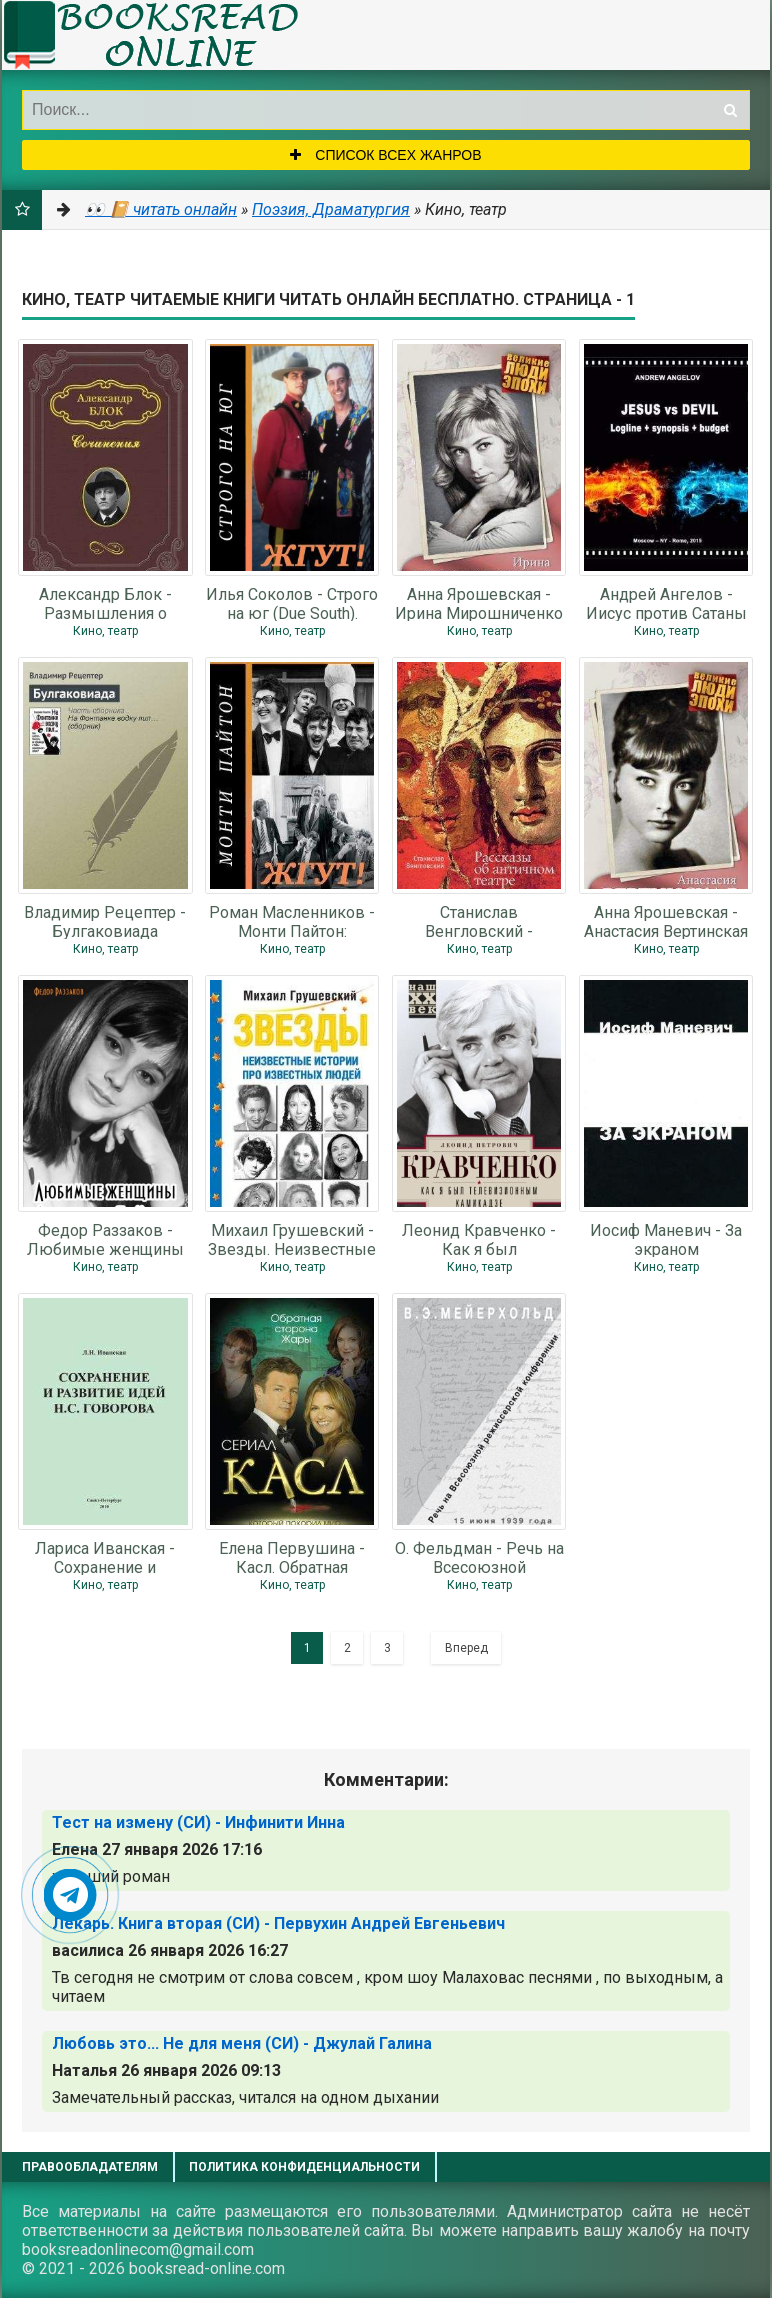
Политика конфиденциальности (304, 2167)
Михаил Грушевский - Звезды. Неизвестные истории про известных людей (292, 1239)
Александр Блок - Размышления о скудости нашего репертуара (105, 603)
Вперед (466, 1648)
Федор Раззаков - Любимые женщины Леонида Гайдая (105, 1239)
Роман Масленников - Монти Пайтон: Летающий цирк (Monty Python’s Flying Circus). (292, 921)
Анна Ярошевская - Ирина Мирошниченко (479, 603)
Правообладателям (90, 2167)
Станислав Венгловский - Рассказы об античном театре (479, 921)
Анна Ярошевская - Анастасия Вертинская (666, 921)
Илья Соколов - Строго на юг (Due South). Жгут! (292, 603)
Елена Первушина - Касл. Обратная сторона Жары (292, 1557)
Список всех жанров (385, 155)
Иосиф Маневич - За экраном (666, 1239)
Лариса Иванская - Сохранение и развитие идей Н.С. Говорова (105, 1557)
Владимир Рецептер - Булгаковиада (105, 921)
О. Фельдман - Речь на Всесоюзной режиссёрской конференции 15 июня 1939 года (479, 1557)
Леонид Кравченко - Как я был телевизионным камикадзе (479, 1239)
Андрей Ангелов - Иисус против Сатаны (666, 603)
